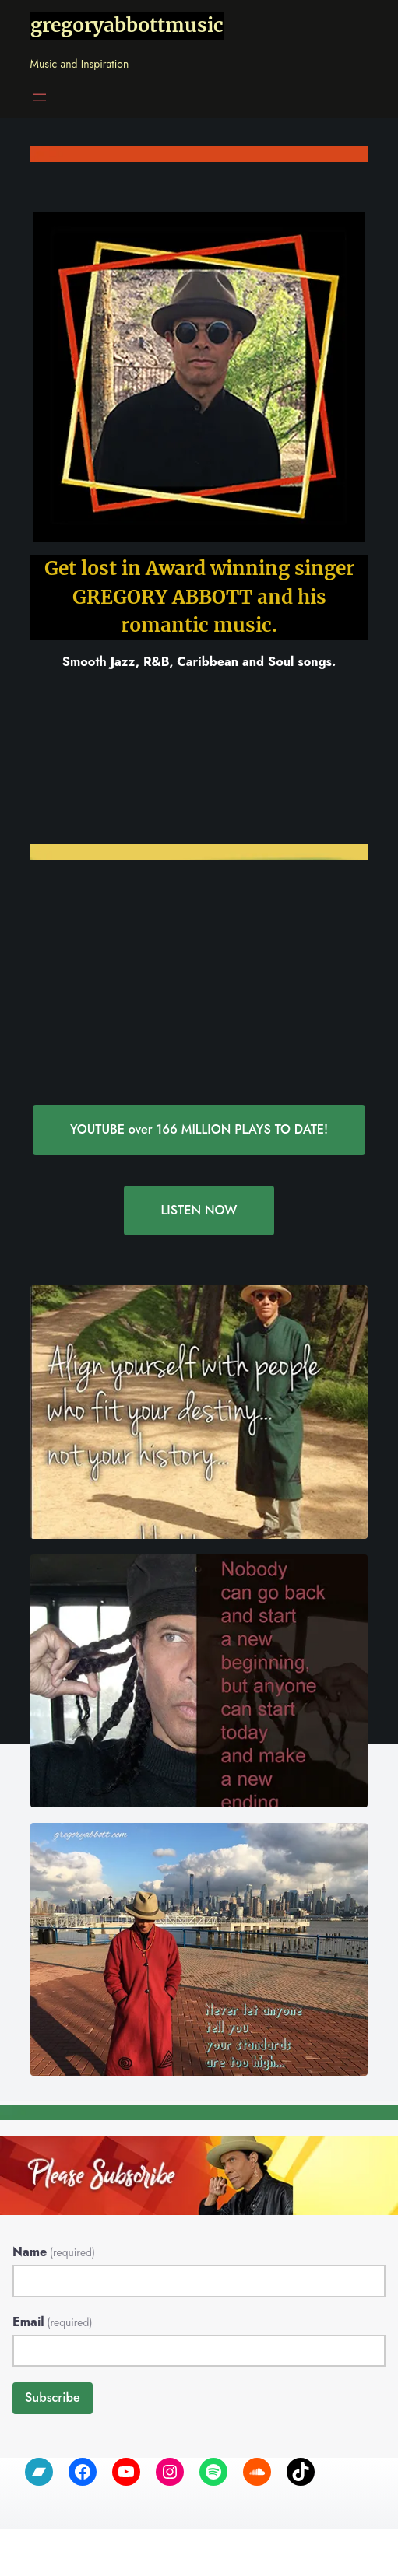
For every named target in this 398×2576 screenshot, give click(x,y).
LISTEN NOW (198, 1210)
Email (52, 2322)
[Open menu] (39, 97)
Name (53, 2252)
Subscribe (52, 2397)
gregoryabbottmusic (127, 25)
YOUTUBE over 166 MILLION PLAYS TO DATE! (199, 1129)
